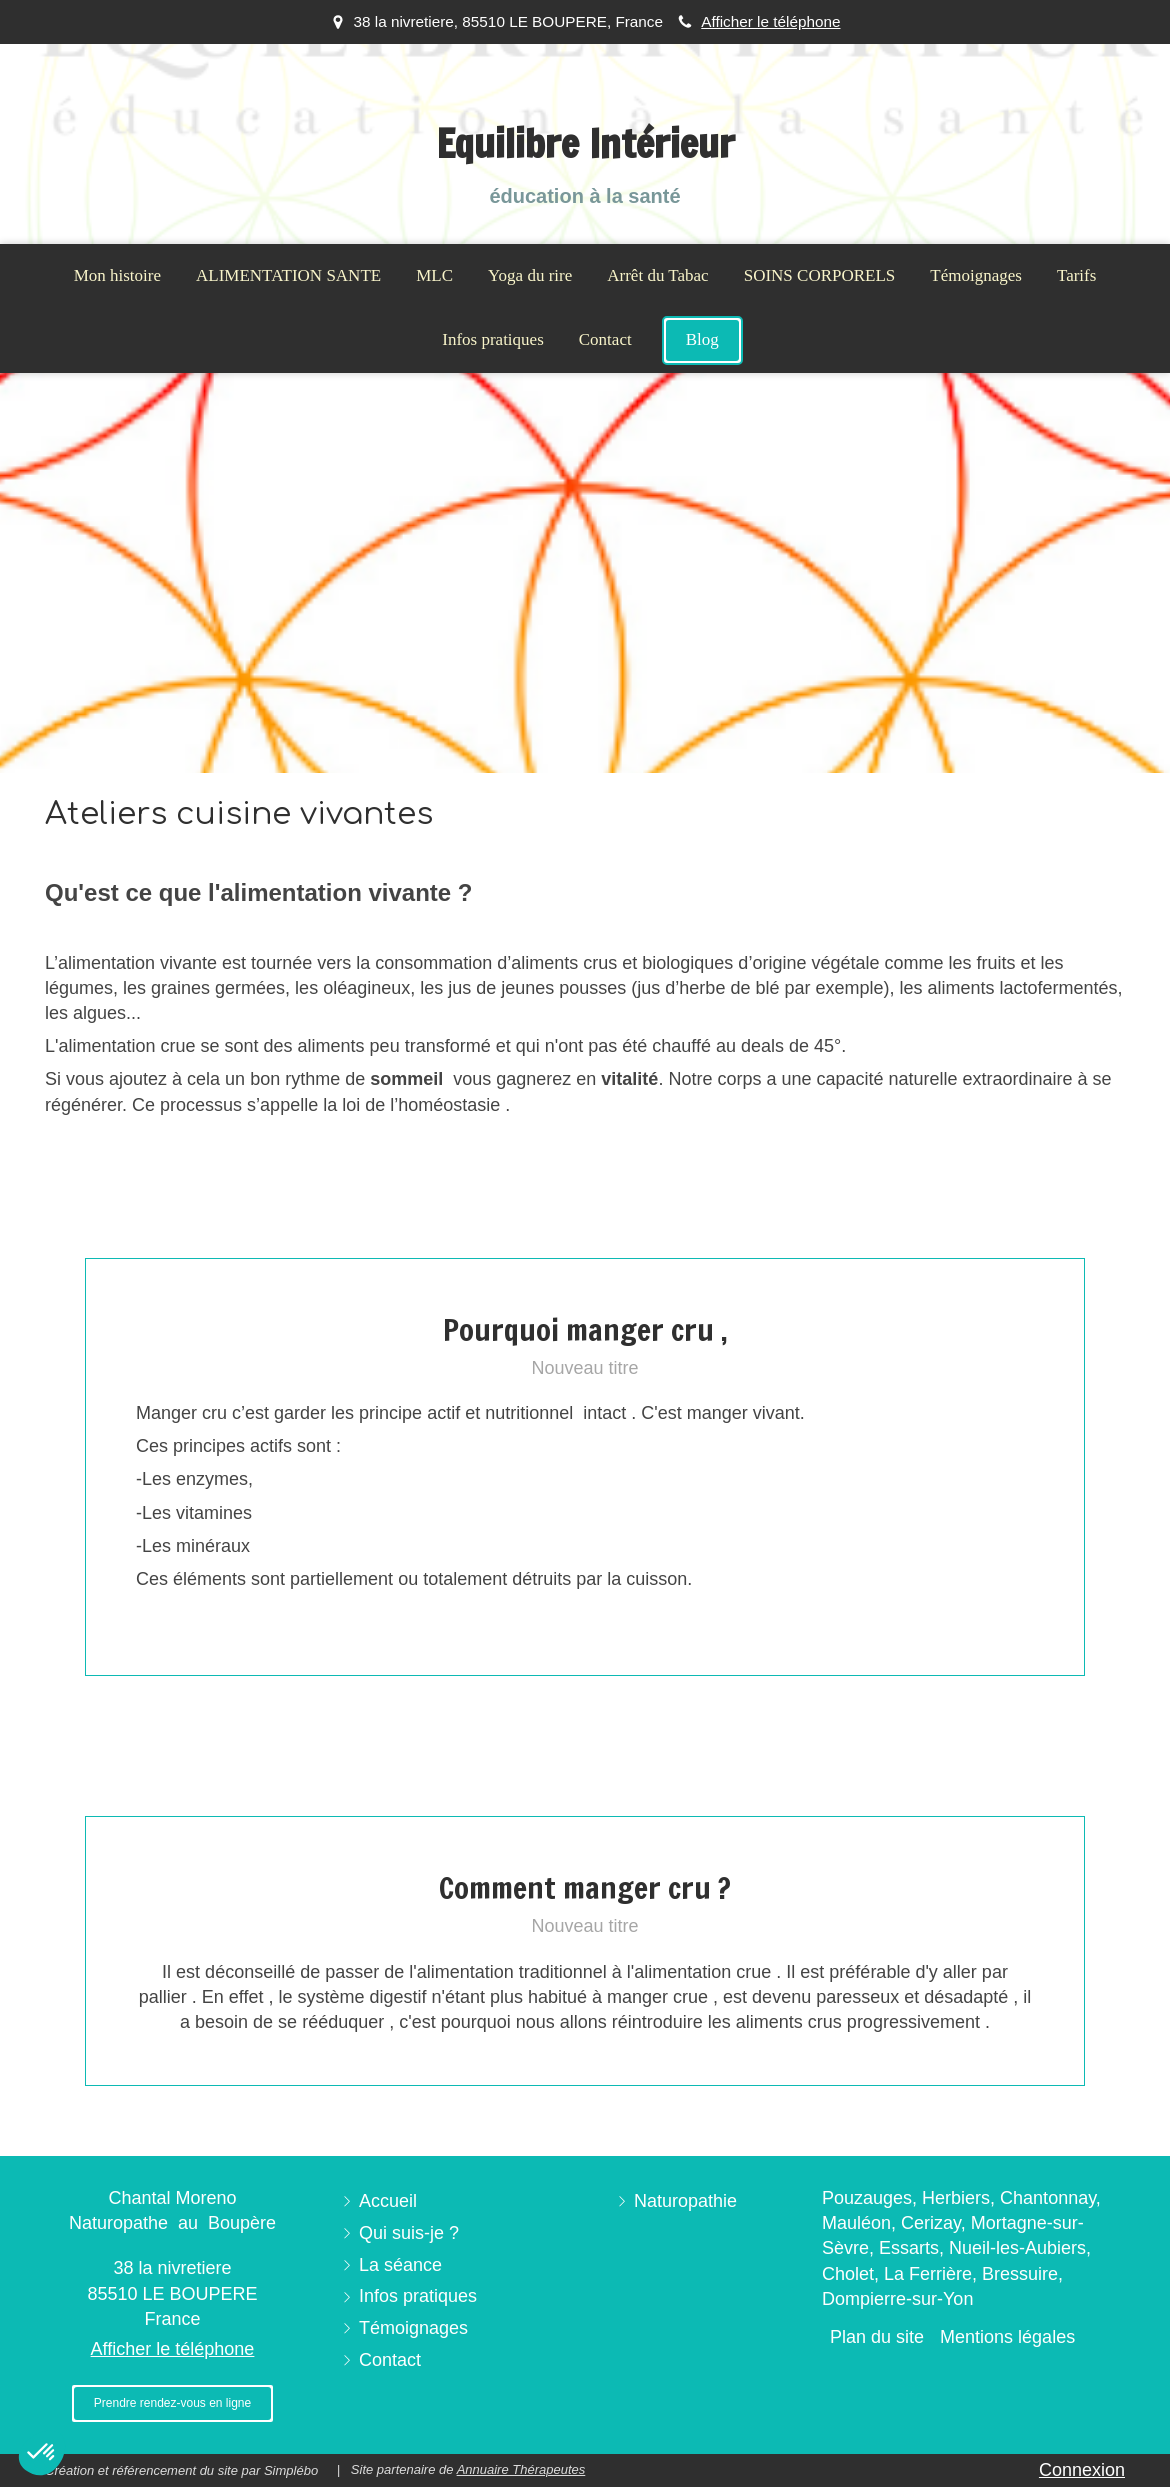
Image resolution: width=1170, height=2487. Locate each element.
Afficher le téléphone (770, 21)
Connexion (1082, 2470)
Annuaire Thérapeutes (521, 2469)
